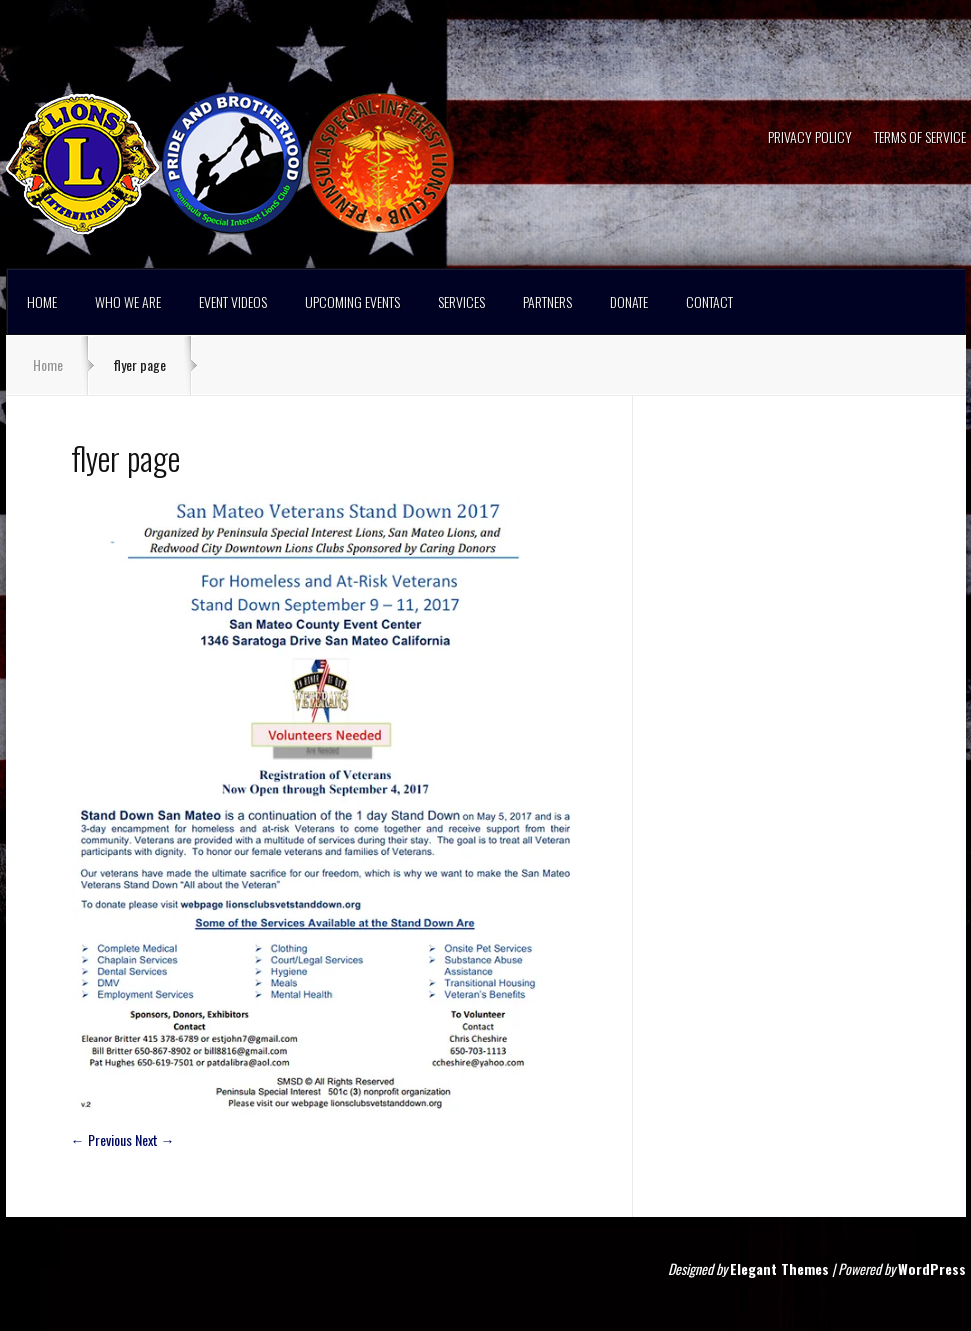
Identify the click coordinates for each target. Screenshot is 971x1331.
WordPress (932, 1268)
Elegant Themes (779, 1268)
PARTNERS (547, 301)
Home (48, 364)
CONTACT (709, 301)
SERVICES (461, 301)
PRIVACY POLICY (810, 138)
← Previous (101, 1139)
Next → (155, 1139)
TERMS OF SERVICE (920, 138)
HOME (42, 301)
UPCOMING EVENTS (352, 301)
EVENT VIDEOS (233, 301)
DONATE (629, 301)
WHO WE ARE (128, 301)
